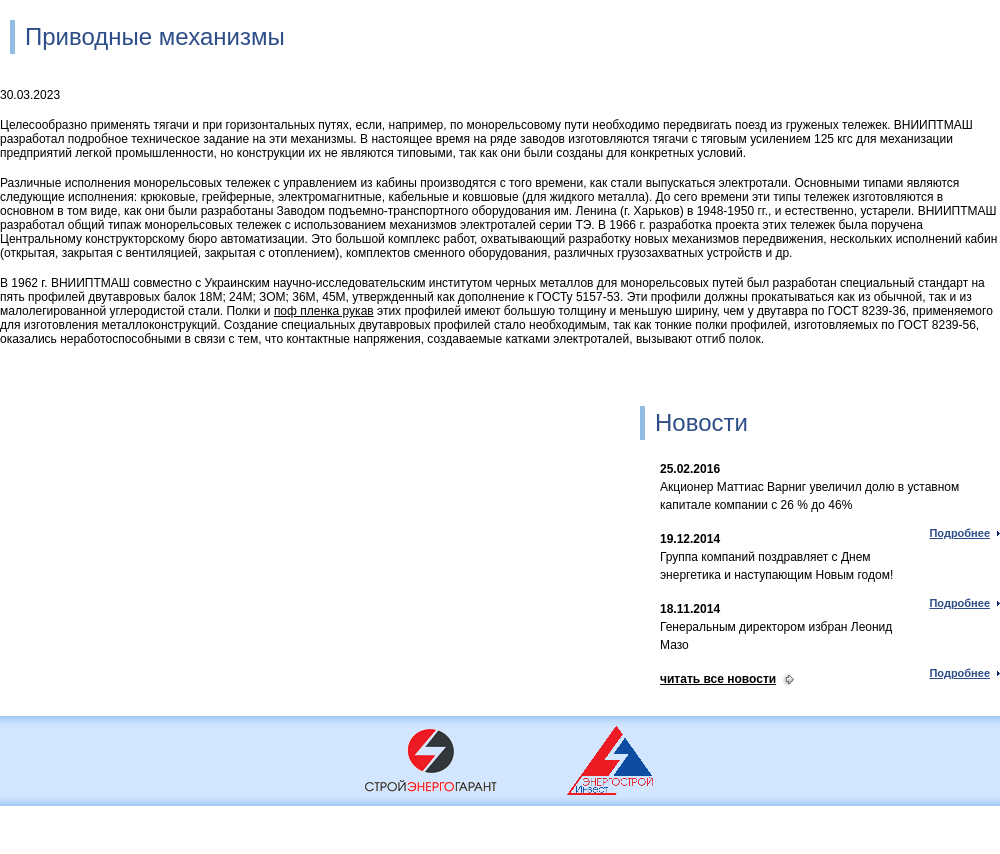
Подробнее (959, 533)
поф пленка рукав (324, 311)
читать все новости (718, 679)
